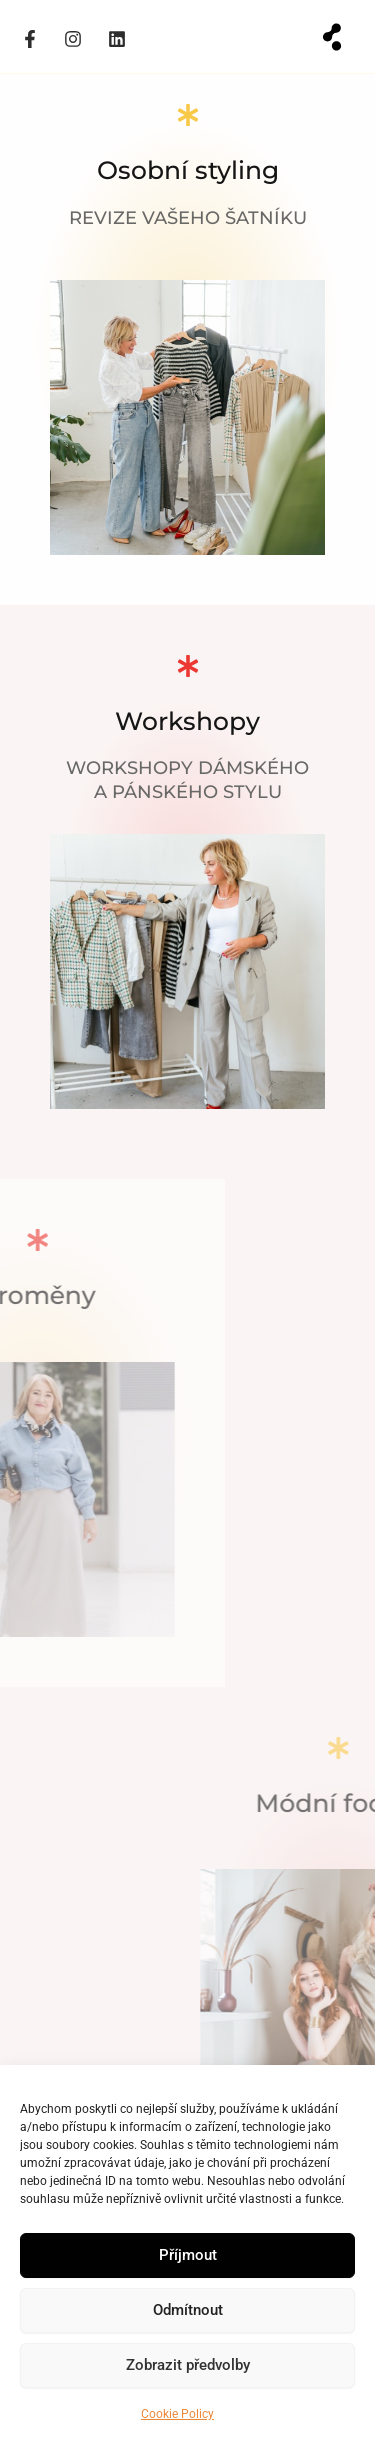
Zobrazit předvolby (188, 2365)
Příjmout (188, 2255)
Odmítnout (188, 2310)
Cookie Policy (177, 2414)
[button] (332, 37)
